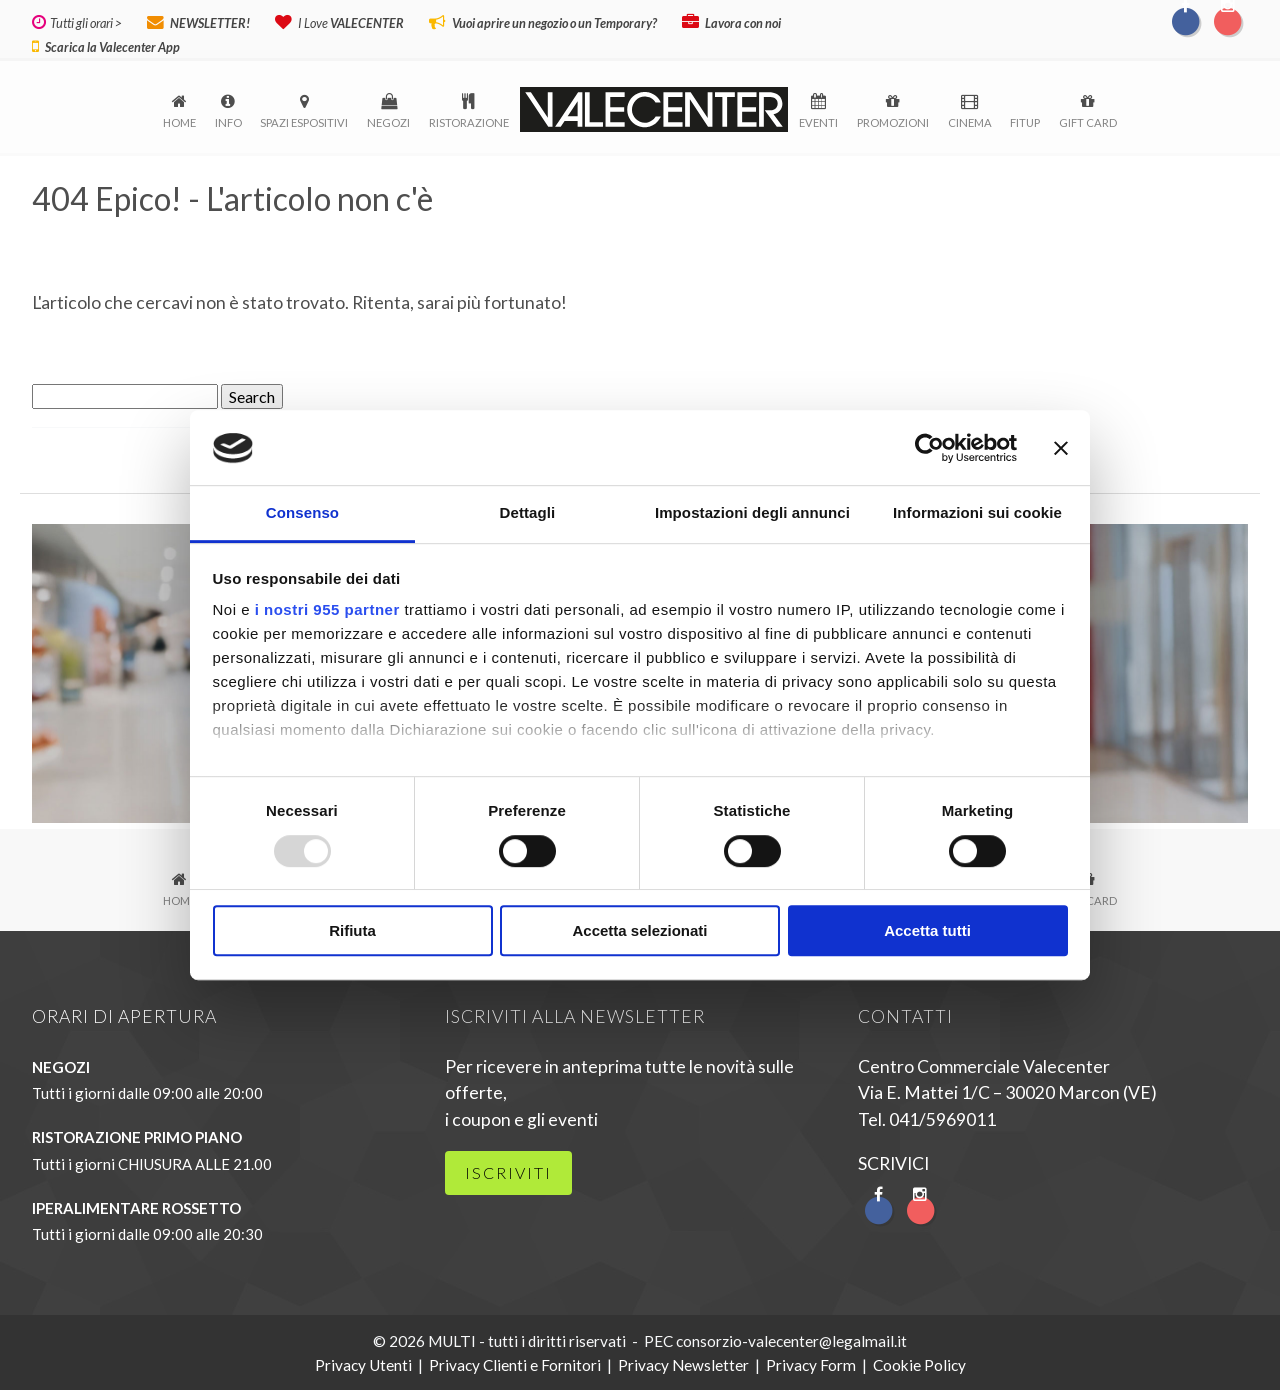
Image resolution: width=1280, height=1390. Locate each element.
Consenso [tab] (302, 513)
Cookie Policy (919, 1363)
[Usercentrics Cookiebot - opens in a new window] (929, 448)
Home (179, 120)
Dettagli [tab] (528, 513)
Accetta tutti (927, 931)
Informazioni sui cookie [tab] (977, 513)
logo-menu (654, 107)
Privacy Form (811, 1363)
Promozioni (893, 120)
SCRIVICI (893, 1161)
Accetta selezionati (639, 931)
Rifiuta (352, 931)
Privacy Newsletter (683, 1363)
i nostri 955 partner (327, 610)
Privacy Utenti (363, 1363)
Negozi (388, 120)
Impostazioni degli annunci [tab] (752, 513)
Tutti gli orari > (84, 23)
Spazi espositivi (304, 120)
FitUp (1025, 120)
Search (252, 394)
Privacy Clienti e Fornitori (515, 1363)
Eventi (818, 120)
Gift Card (1088, 120)
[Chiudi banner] (1061, 448)
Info (228, 120)
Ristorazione (469, 120)
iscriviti (508, 1170)
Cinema (970, 120)
